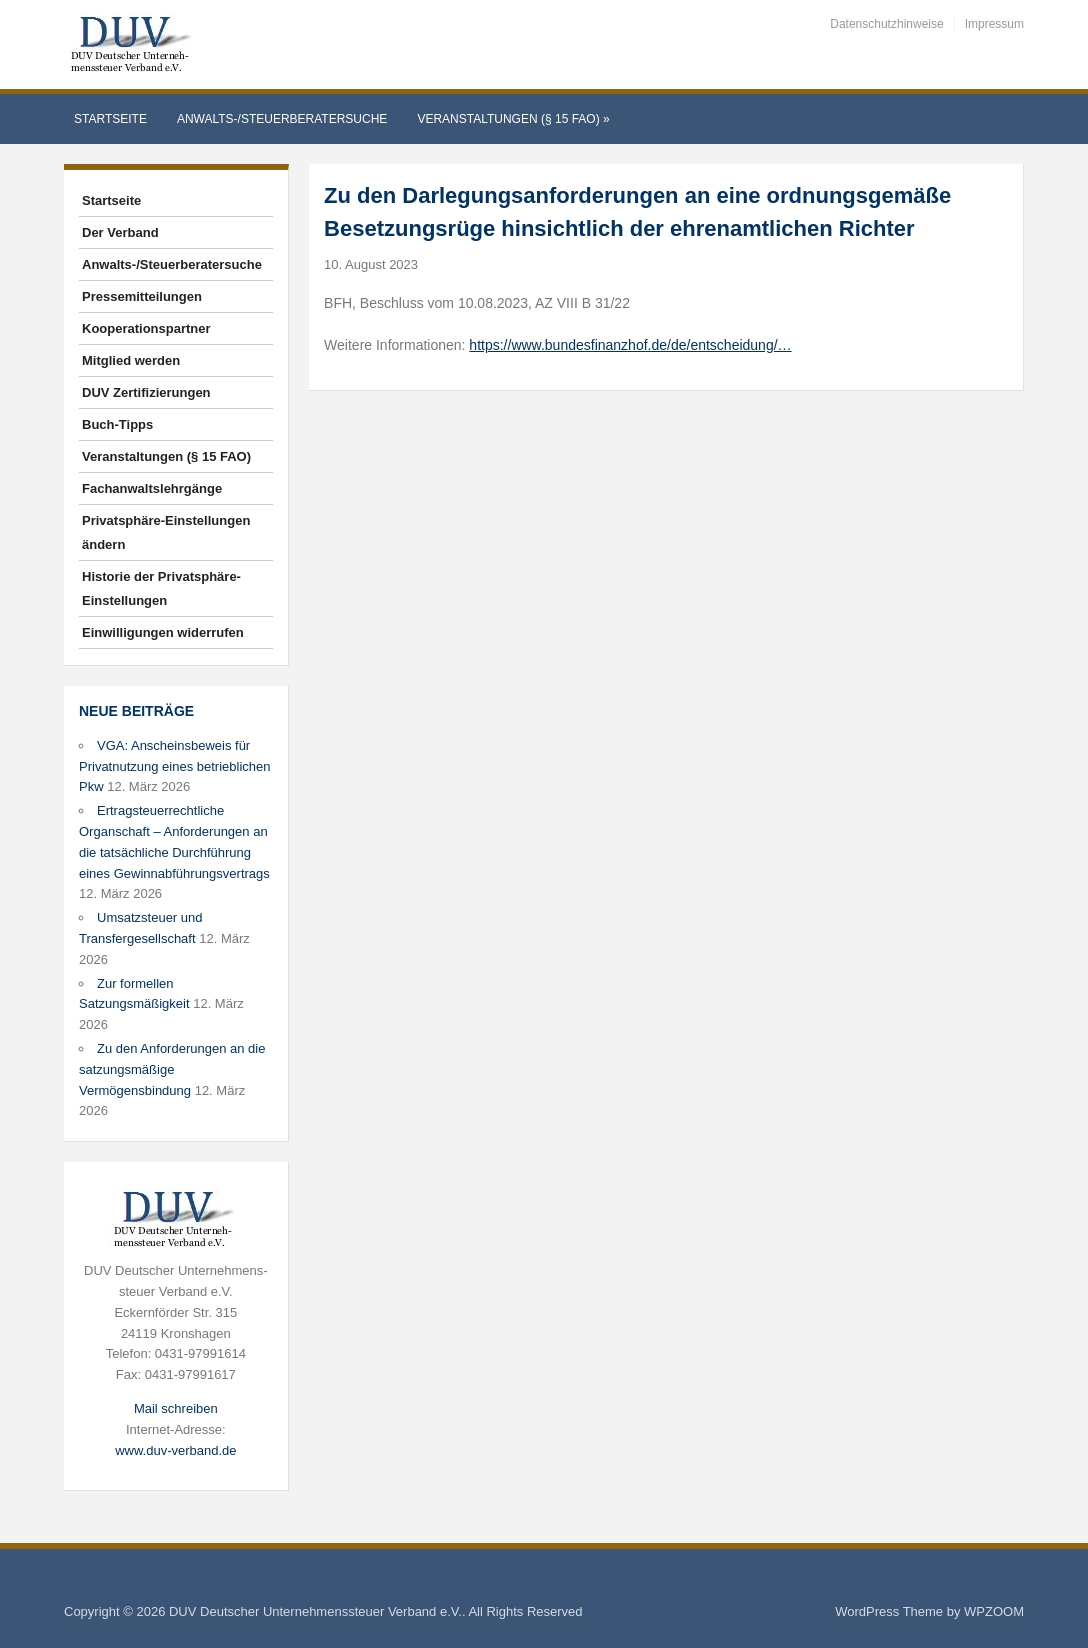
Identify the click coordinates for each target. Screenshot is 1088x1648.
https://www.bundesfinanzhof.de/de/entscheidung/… (630, 345)
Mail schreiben (176, 1408)
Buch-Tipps (117, 424)
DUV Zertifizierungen (146, 392)
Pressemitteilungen (142, 296)
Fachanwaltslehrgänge (152, 488)
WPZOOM (994, 1611)
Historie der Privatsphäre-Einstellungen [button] (161, 588)
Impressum (994, 24)
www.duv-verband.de (175, 1450)
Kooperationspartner (146, 328)
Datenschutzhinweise (886, 24)
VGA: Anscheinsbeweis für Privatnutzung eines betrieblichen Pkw (175, 766)
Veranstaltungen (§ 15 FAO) (513, 119)
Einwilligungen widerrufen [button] (163, 632)
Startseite (110, 119)
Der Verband (120, 232)
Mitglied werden (131, 360)
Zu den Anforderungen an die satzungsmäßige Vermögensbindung (172, 1069)
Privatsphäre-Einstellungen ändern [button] (166, 532)
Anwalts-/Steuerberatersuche (282, 119)
